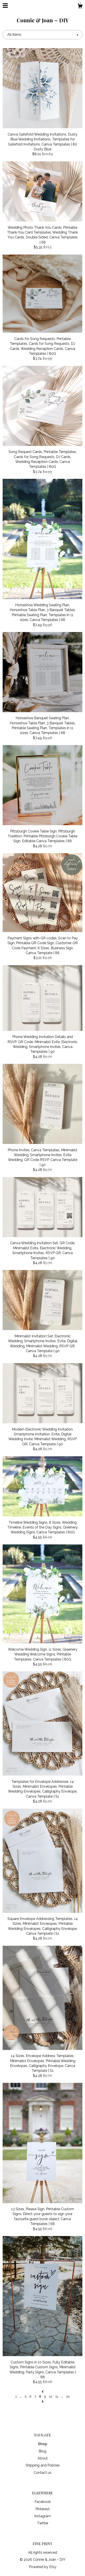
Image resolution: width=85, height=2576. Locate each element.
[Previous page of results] (42, 2392)
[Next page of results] (42, 2401)
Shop (42, 2444)
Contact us (42, 2472)
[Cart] (80, 6)
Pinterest (42, 2509)
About (43, 2458)
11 (56, 2396)
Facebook (42, 2502)
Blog (42, 2451)
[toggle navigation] (5, 5)
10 (50, 2396)
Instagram (42, 2516)
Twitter (42, 2523)
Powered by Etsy (42, 2567)
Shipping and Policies (42, 2465)
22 (68, 2396)
